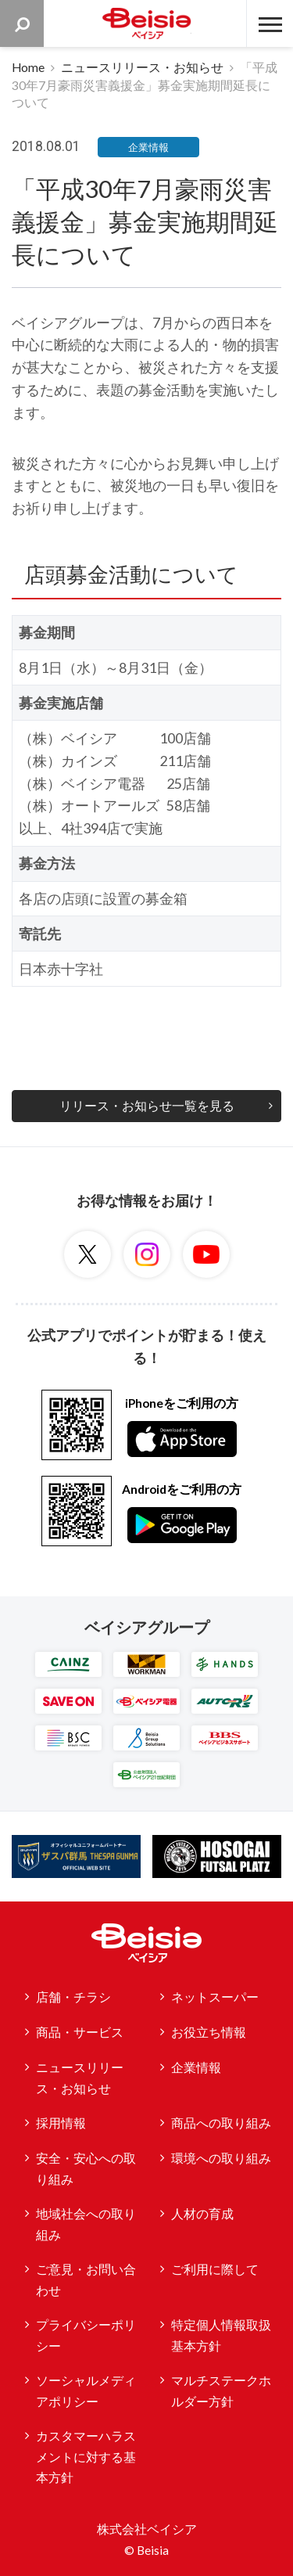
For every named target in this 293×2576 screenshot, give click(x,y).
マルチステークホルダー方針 (221, 2391)
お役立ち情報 (208, 2032)
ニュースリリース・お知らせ (142, 67)
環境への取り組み (221, 2158)
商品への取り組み (221, 2123)
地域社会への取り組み (86, 2224)
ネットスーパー (215, 1997)
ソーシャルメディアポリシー (86, 2391)
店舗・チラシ (73, 1997)
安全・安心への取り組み (86, 2168)
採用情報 (61, 2123)
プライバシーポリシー (86, 2335)
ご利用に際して (215, 2269)
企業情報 (196, 2067)
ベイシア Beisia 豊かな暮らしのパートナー (146, 23)
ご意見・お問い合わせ (86, 2279)
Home (28, 67)
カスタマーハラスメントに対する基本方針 (86, 2456)
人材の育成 (202, 2214)
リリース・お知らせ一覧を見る (146, 1106)
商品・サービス (79, 2032)
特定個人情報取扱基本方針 (221, 2335)
